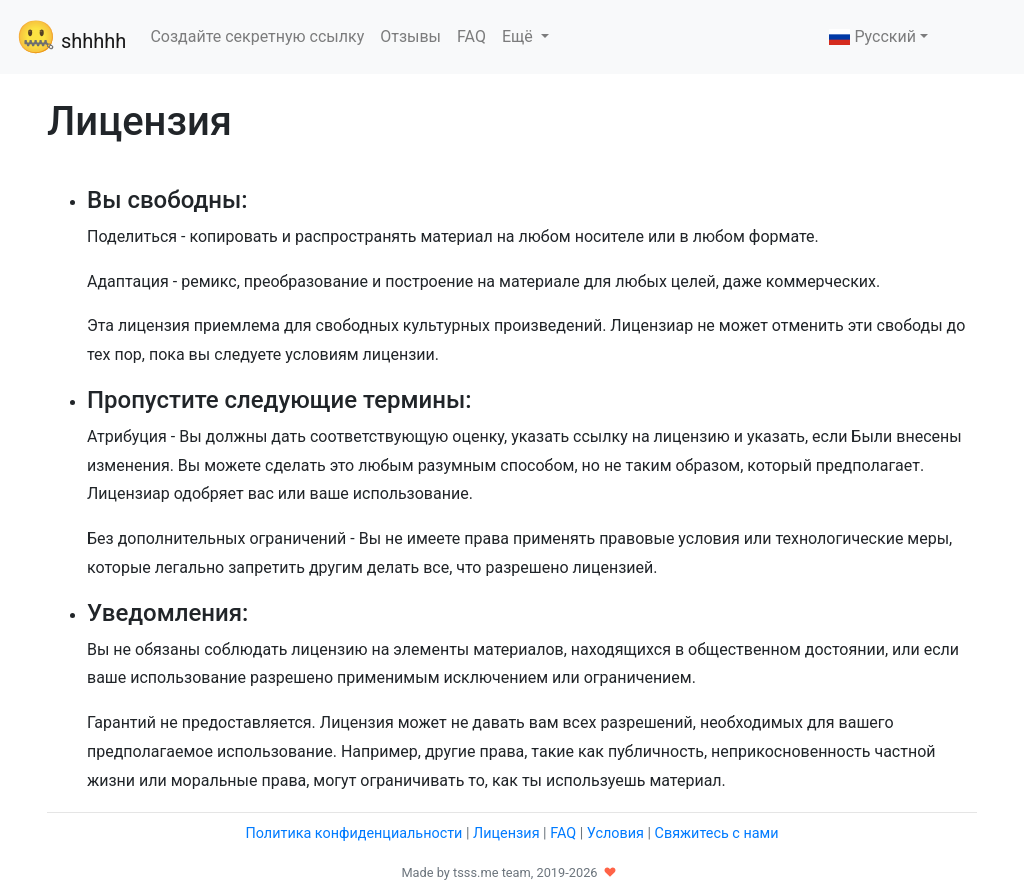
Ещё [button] (519, 36)
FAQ (471, 36)
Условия (615, 833)
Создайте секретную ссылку (257, 36)
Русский (872, 36)
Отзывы (410, 36)
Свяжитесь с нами (717, 833)
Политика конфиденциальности (353, 833)
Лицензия (506, 833)
